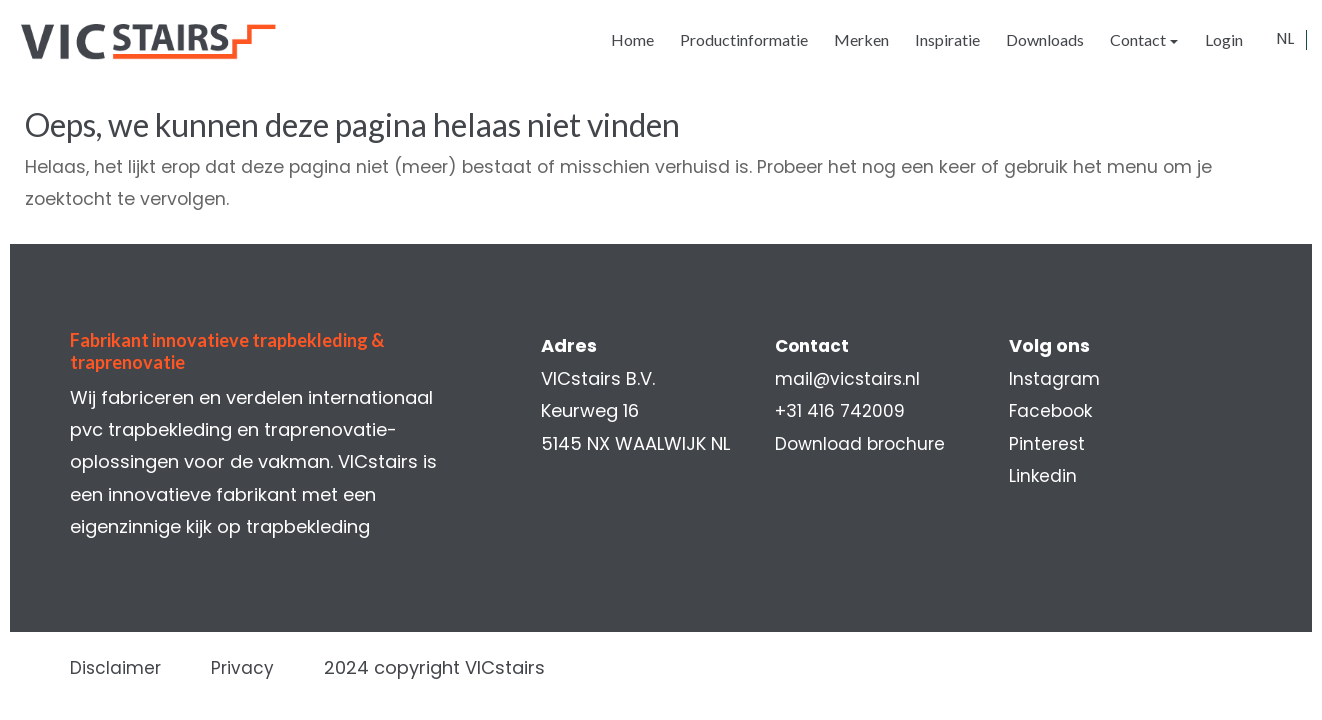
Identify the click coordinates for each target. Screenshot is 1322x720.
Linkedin (1039, 475)
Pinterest (1044, 443)
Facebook (1049, 410)
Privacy (255, 667)
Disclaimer (126, 667)
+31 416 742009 (841, 410)
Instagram (1051, 378)
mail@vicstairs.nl (848, 378)
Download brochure (862, 443)
